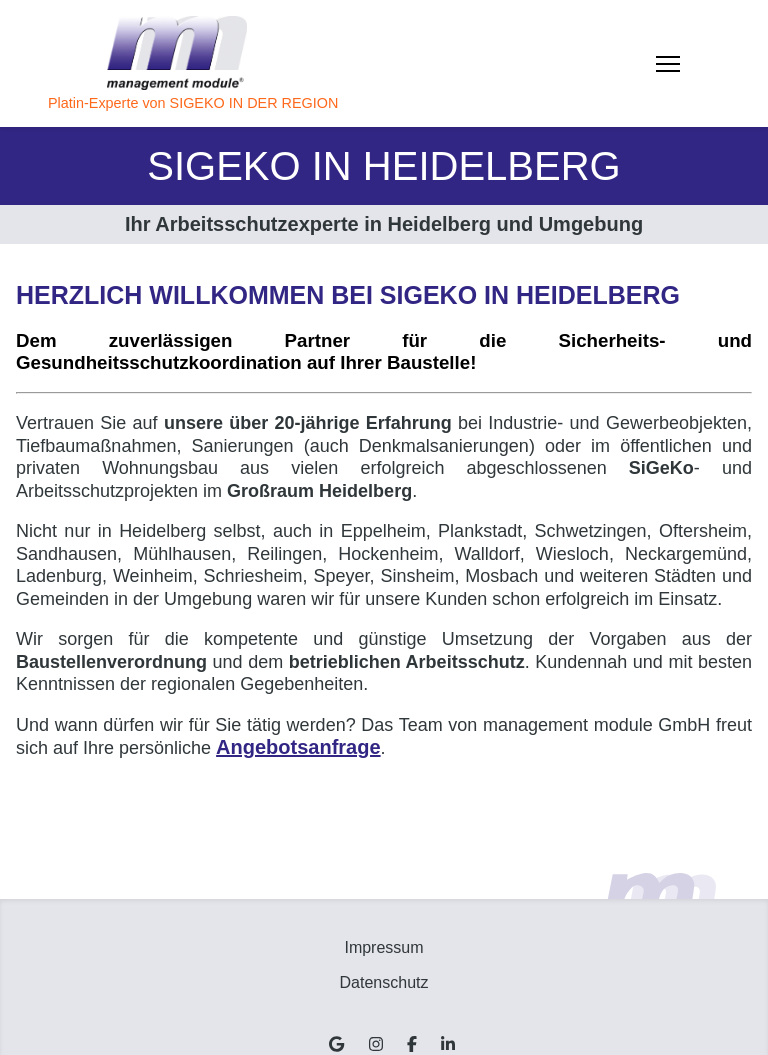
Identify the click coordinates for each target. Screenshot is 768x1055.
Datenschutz (384, 982)
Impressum (383, 947)
